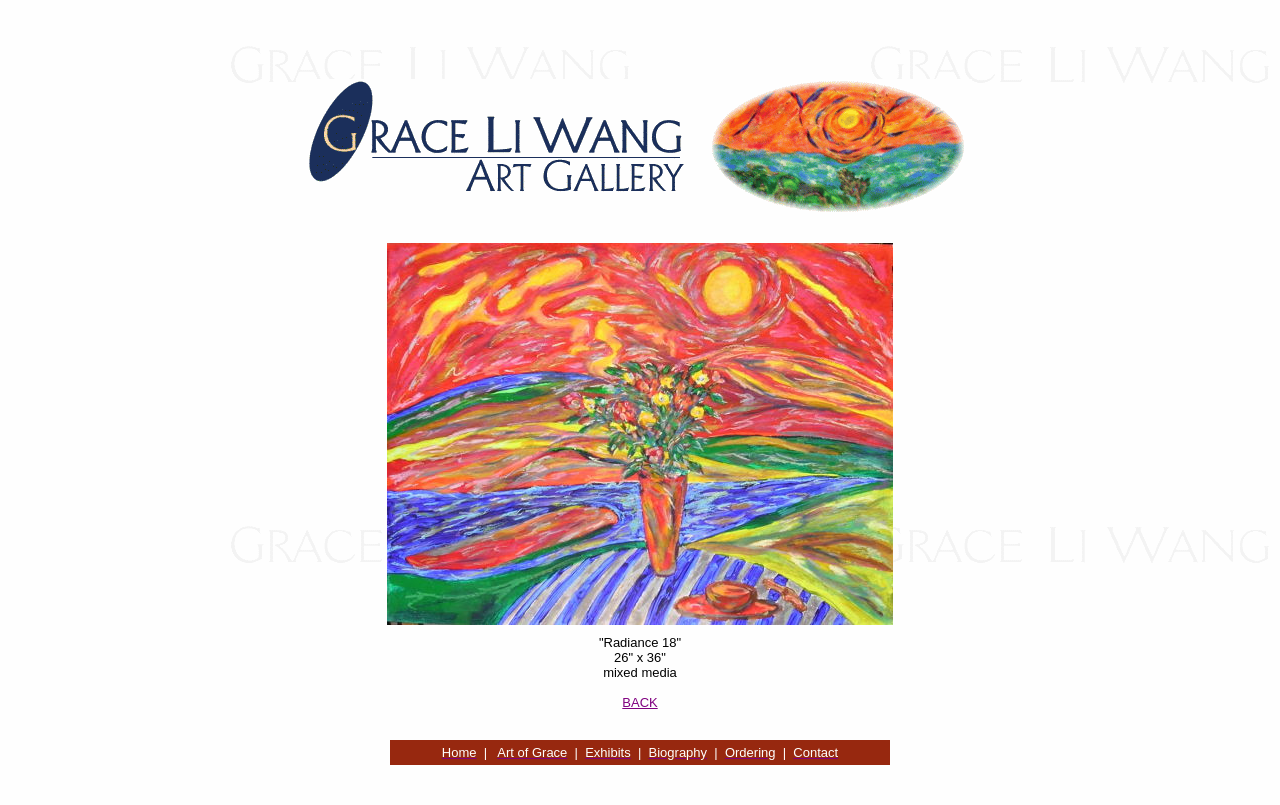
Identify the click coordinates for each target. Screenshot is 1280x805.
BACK (639, 702)
